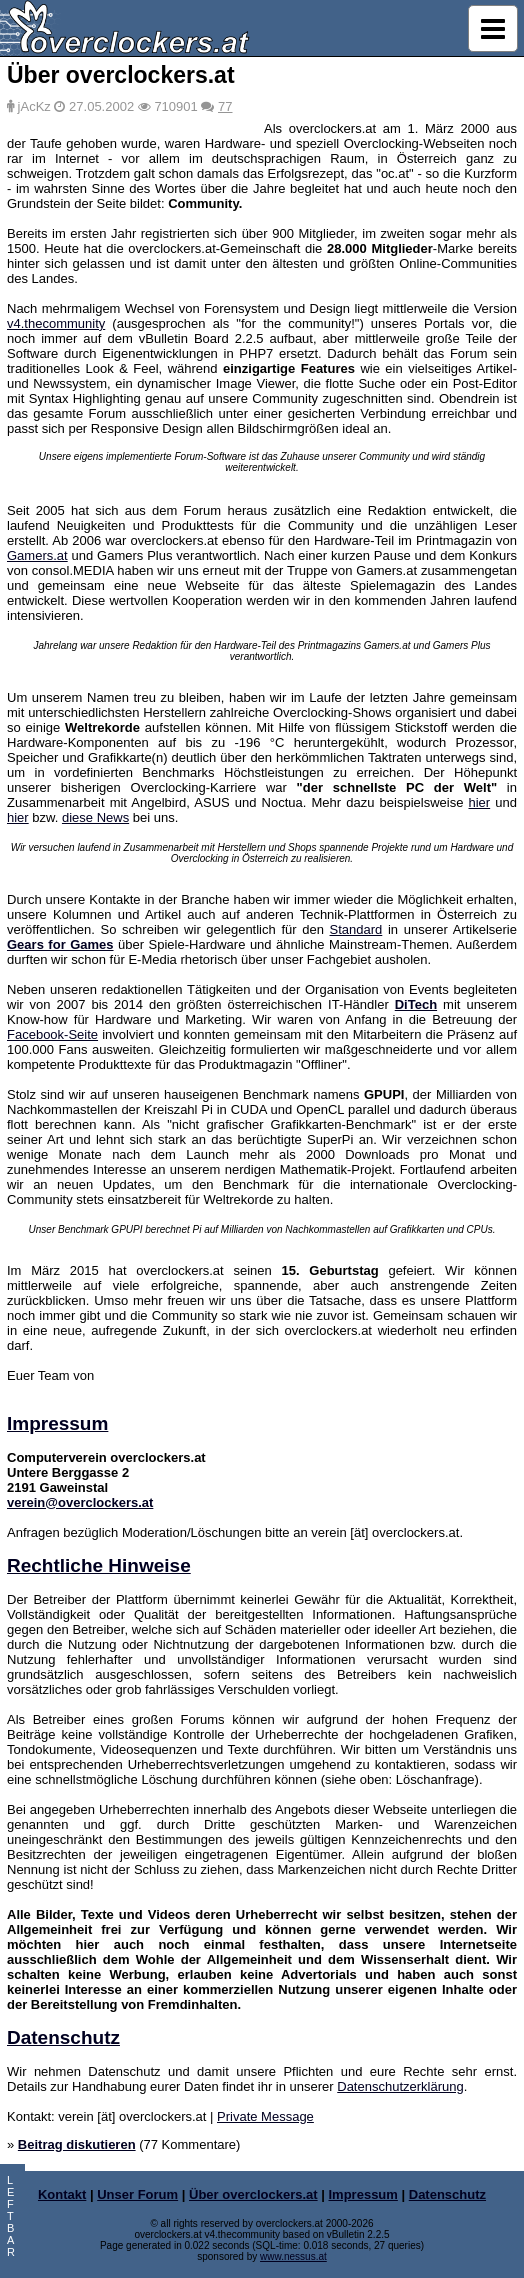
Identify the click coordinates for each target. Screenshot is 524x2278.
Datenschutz (63, 2037)
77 (225, 106)
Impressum (57, 1423)
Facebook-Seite (52, 1034)
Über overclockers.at (253, 2194)
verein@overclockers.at (80, 1502)
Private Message (265, 2116)
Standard (356, 929)
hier (480, 802)
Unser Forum (137, 2194)
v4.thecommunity (56, 323)
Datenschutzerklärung (400, 2086)
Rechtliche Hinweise (99, 1565)
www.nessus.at (293, 2256)
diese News (95, 817)
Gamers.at (37, 555)
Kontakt (62, 2194)
